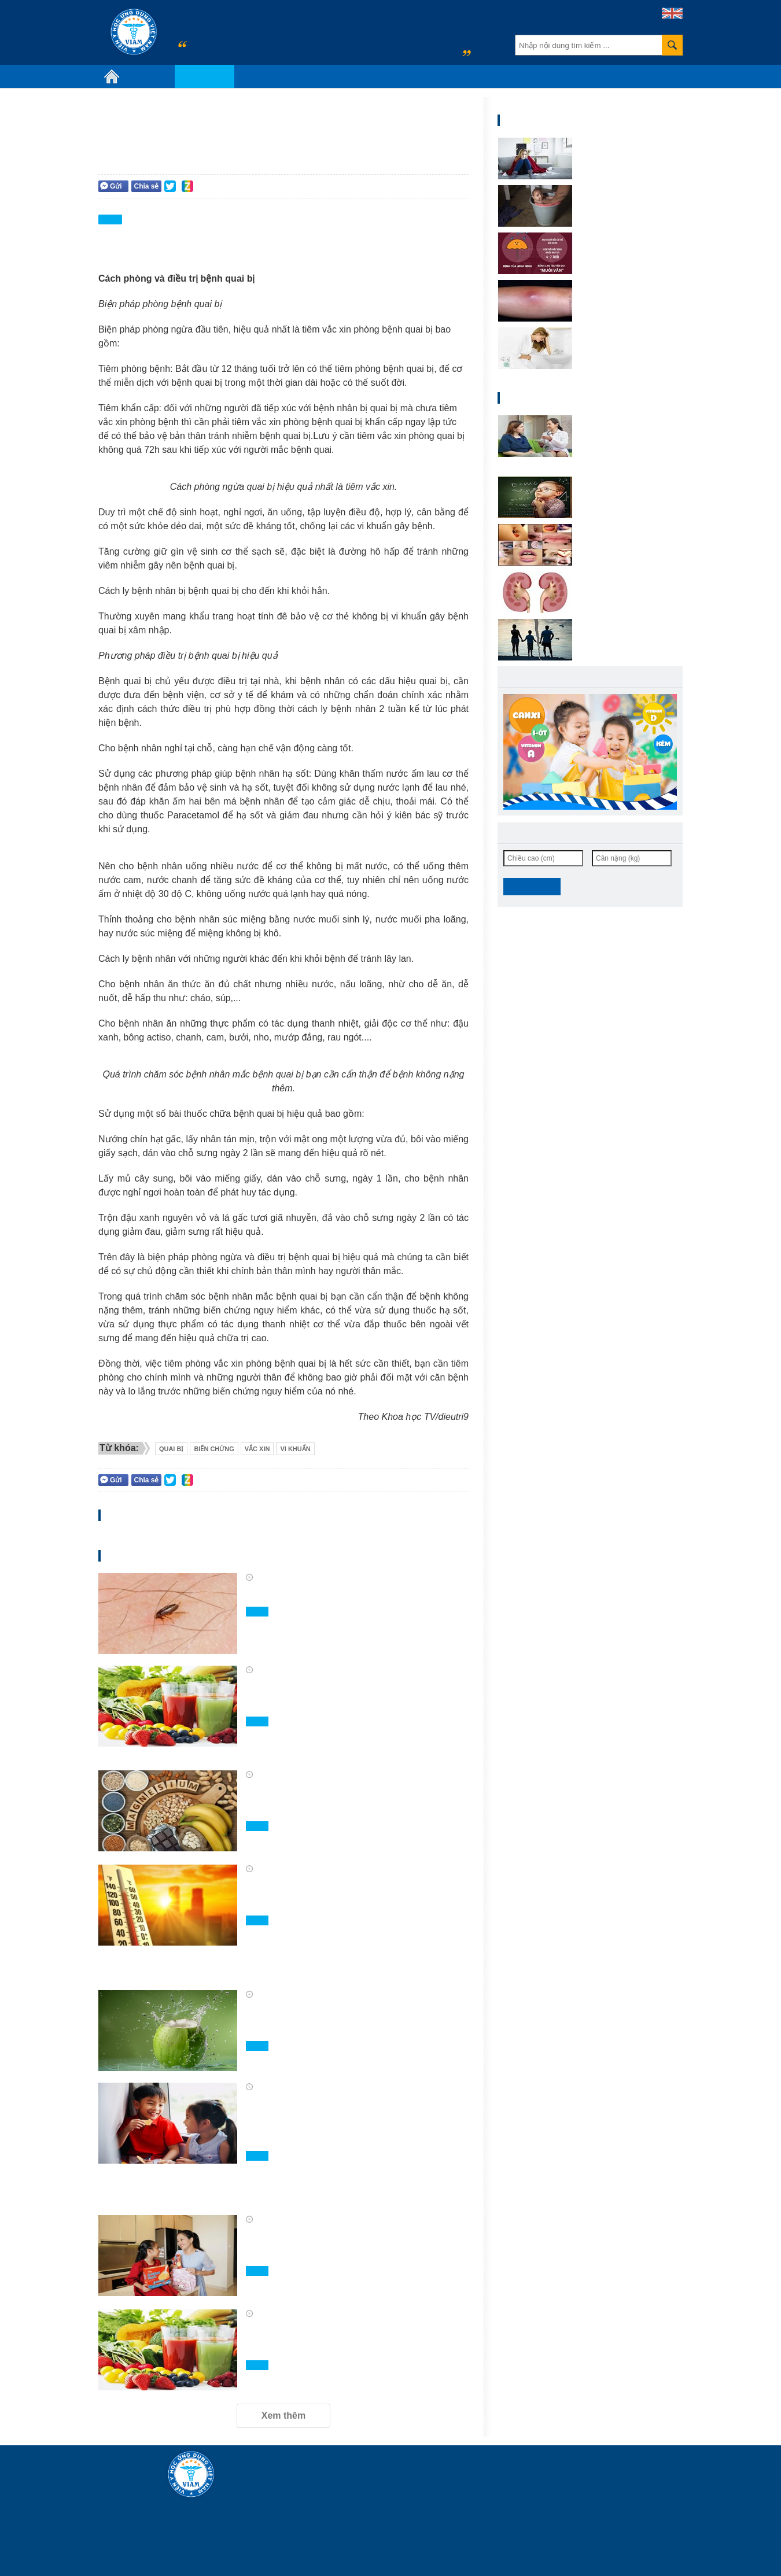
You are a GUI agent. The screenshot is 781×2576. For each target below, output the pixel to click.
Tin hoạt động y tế (382, 76)
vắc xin (257, 1448)
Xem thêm (283, 2415)
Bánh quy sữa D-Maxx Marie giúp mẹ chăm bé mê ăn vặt (348, 2244)
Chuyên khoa (204, 76)
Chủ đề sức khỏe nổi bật (288, 76)
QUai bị (171, 1448)
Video (439, 76)
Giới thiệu (150, 76)
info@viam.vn (350, 2558)
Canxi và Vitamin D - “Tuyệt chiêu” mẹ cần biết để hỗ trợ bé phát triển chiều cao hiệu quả (354, 2121)
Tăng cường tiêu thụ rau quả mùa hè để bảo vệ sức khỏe (356, 2339)
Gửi (111, 186)
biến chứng (214, 1448)
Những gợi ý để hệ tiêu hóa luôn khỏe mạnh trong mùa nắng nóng (345, 1894)
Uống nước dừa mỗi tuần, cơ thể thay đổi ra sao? (346, 2019)
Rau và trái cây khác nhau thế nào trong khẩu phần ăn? (348, 1695)
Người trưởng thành (437, 185)
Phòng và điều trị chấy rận (326, 1593)
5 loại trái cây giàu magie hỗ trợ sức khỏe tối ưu (354, 1800)
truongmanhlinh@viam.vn (557, 2520)
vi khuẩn (295, 1448)
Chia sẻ (146, 186)
